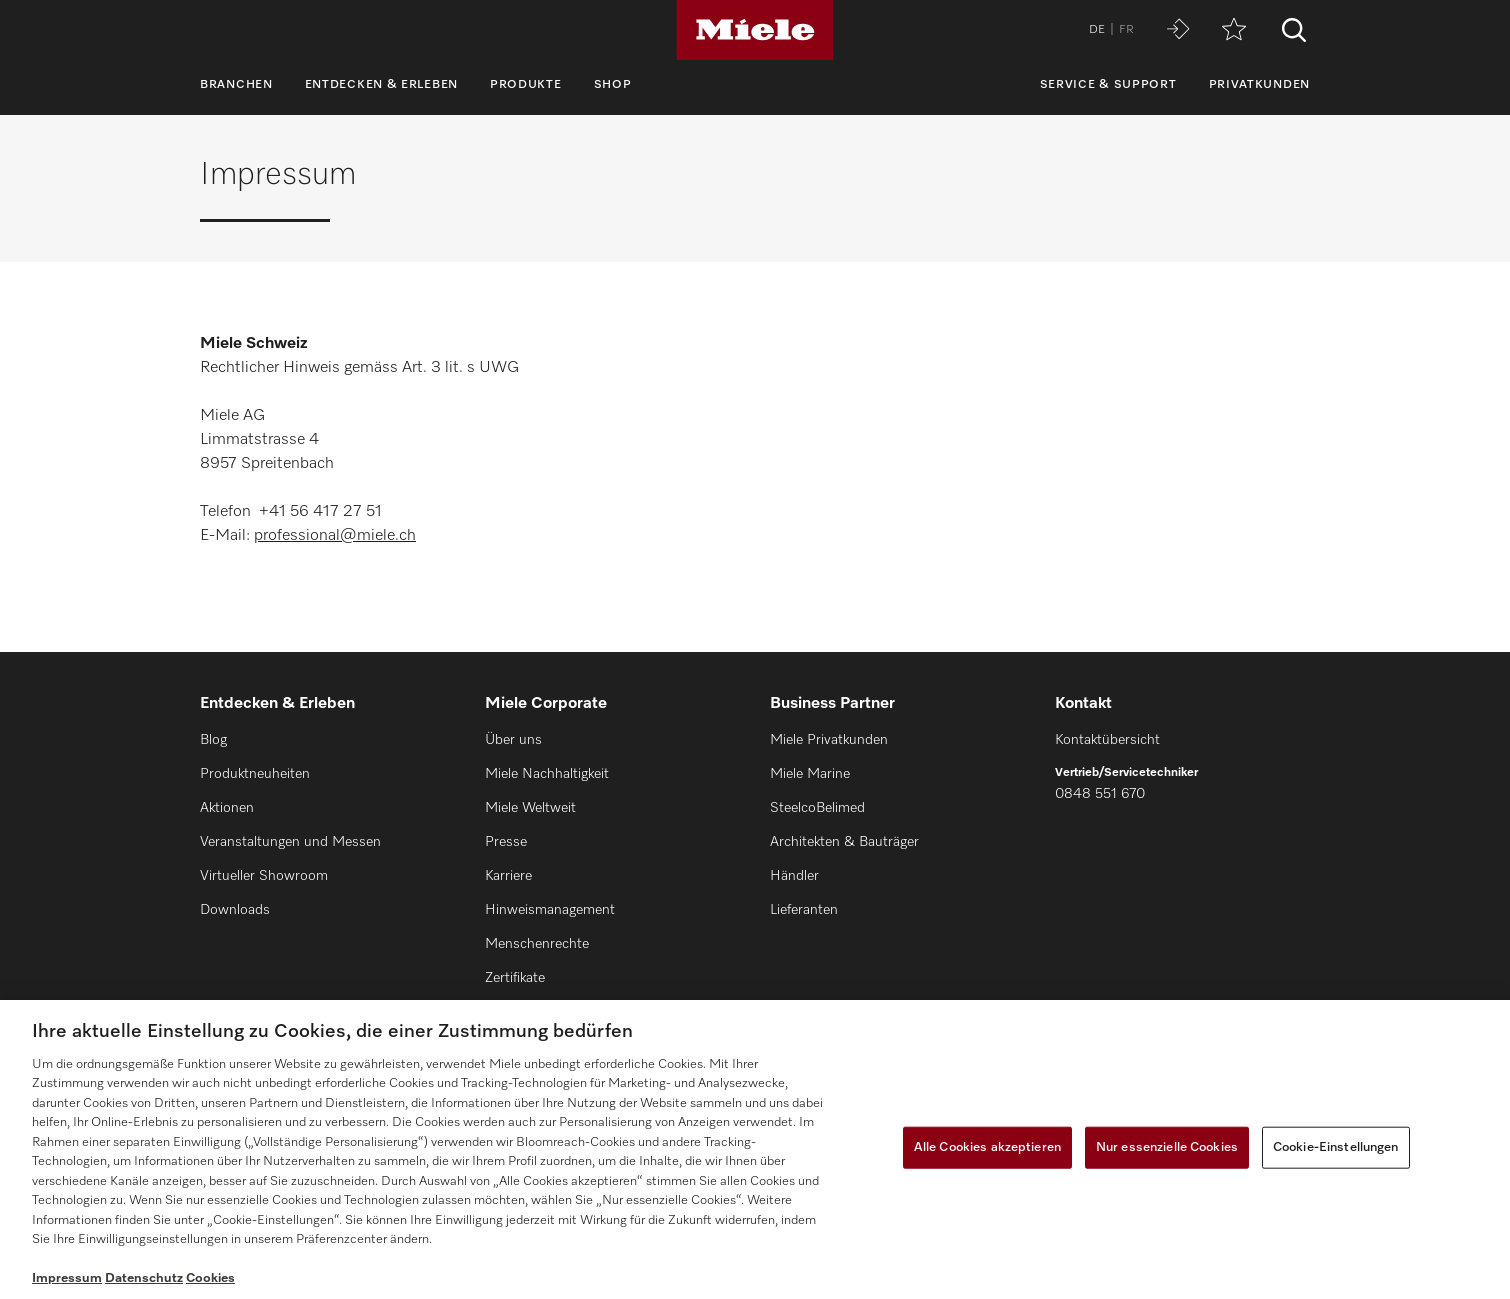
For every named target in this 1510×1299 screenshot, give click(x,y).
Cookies (210, 1278)
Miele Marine (810, 774)
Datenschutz (144, 1278)
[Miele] (755, 30)
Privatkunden (1259, 85)
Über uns (513, 740)
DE (1097, 30)
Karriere (508, 876)
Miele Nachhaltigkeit (547, 774)
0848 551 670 (1100, 794)
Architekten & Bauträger (844, 842)
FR (1126, 30)
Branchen (236, 85)
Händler (794, 876)
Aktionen (227, 808)
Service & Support (1108, 85)
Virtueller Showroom (264, 876)
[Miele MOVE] (1178, 30)
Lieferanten (804, 910)
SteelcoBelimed (817, 808)
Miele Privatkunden (829, 740)
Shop (613, 85)
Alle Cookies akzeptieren (987, 1147)
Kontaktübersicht (1107, 740)
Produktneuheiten (255, 774)
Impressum (67, 1278)
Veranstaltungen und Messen (290, 842)
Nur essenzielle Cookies (1167, 1147)
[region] (755, 1149)
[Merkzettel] (1234, 30)
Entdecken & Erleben (381, 85)
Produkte (526, 85)
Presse (506, 842)
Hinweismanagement (550, 910)
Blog (213, 740)
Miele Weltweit (530, 808)
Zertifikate (515, 978)
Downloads (235, 910)
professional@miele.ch (335, 536)
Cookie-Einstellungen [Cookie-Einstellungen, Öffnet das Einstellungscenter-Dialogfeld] (1336, 1147)
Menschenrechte (537, 944)
